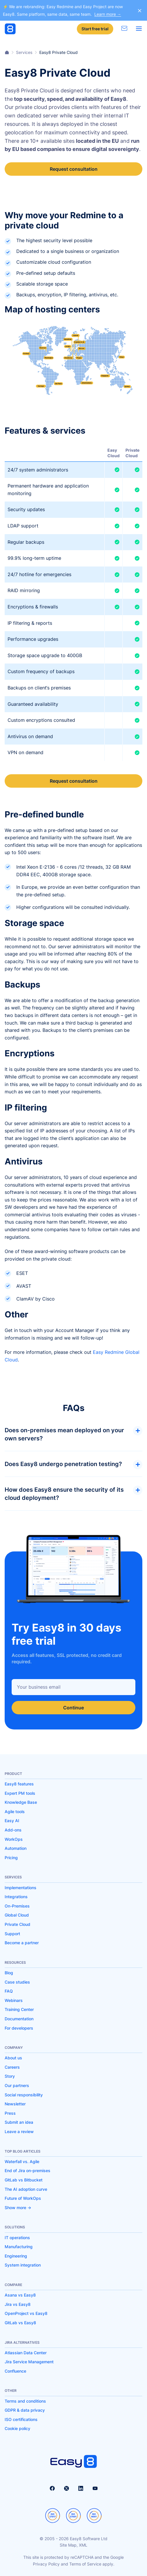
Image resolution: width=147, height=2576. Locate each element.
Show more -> (18, 2207)
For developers (19, 2028)
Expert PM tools (20, 1793)
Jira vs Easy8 (18, 2304)
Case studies (17, 1981)
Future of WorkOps (23, 2198)
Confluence (15, 2371)
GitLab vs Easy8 (20, 2322)
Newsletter (15, 2103)
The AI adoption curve (26, 2189)
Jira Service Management (29, 2361)
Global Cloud (17, 1914)
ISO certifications (21, 2419)
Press (10, 2113)
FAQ (9, 1991)
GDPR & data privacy (25, 2410)
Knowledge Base (21, 1802)
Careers (12, 2067)
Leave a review (19, 2131)
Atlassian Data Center (26, 2352)
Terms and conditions (25, 2401)
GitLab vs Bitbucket (23, 2179)
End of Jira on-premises (27, 2170)
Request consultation (74, 169)
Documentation (19, 2018)
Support (12, 1933)
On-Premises (17, 1905)
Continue (73, 1708)
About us (13, 2057)
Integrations (16, 1896)
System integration (23, 2264)
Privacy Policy (46, 2563)
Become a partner (22, 1942)
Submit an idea (19, 2122)
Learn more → (107, 14)
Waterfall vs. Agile (22, 2161)
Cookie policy (17, 2428)
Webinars (14, 2000)
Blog (9, 1972)
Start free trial (95, 28)
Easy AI (12, 1820)
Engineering (16, 2255)
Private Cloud (17, 1924)
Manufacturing (19, 2246)
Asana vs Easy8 (20, 2294)
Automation (15, 1848)
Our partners (17, 2085)
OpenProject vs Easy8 (26, 2313)
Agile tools (15, 1811)
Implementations (20, 1887)
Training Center (19, 2009)
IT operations (17, 2237)
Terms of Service (85, 2563)
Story (10, 2076)
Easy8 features (19, 1783)
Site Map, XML (73, 2544)
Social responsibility (24, 2094)
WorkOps (14, 1839)
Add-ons (13, 1829)
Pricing (11, 1857)
